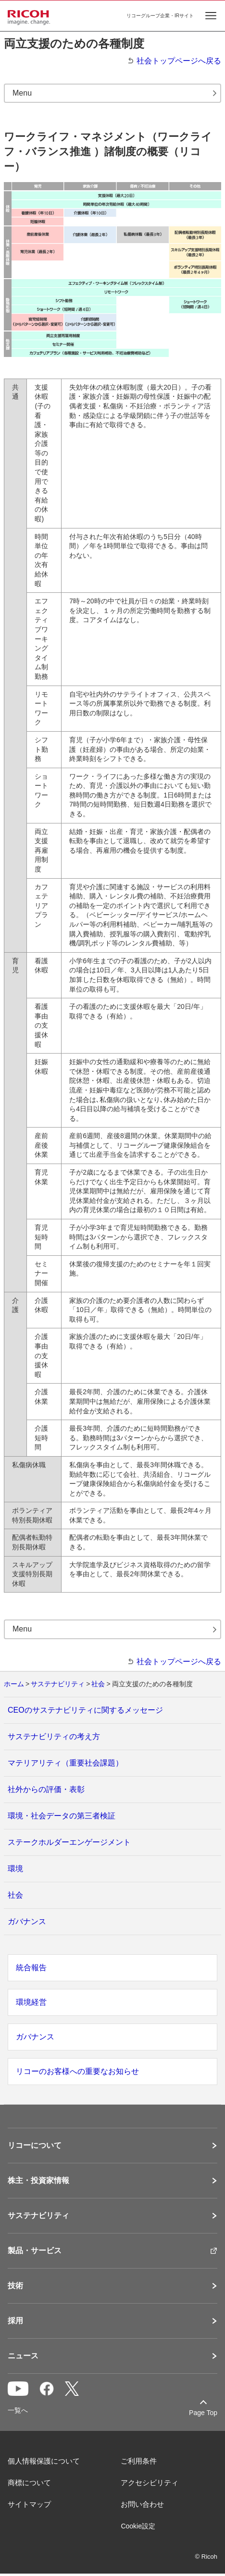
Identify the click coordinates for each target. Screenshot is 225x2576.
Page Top (203, 2413)
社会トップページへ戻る (179, 61)
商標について (29, 2482)
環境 (15, 1869)
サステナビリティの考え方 (54, 1736)
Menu (22, 93)
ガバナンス (27, 1921)
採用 (15, 2321)
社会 (98, 1684)
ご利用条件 (139, 2461)
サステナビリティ (58, 1684)
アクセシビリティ (149, 2482)
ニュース (23, 2356)
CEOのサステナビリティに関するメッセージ (85, 1710)
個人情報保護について (44, 2461)
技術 (15, 2286)
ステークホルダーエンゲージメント (69, 1842)
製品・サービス (35, 2251)
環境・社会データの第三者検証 (61, 1816)
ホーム (14, 1684)
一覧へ (18, 2410)
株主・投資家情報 (38, 2180)
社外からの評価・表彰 (46, 1789)
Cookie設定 (138, 2526)
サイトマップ (29, 2504)
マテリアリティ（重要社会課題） (65, 1763)
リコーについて (35, 2145)
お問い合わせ (142, 2504)
